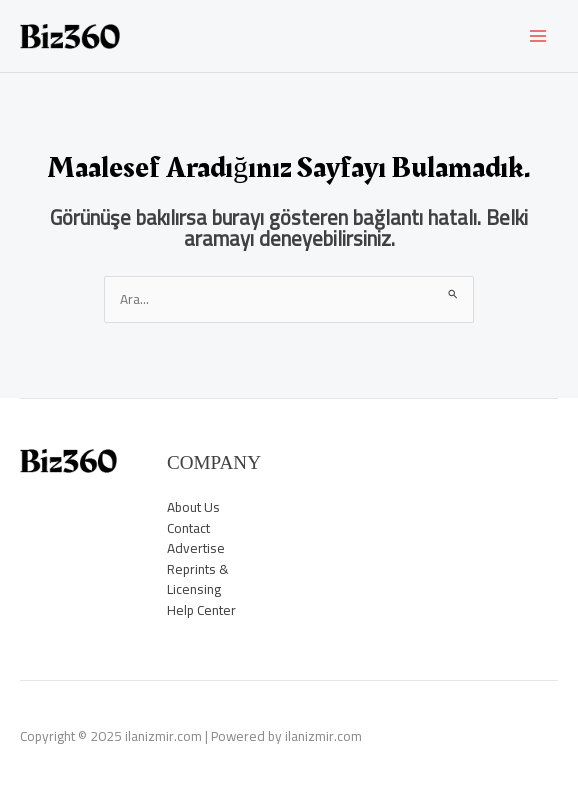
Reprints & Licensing (198, 579)
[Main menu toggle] (538, 36)
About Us (193, 507)
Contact (188, 528)
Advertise (196, 548)
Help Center (201, 610)
